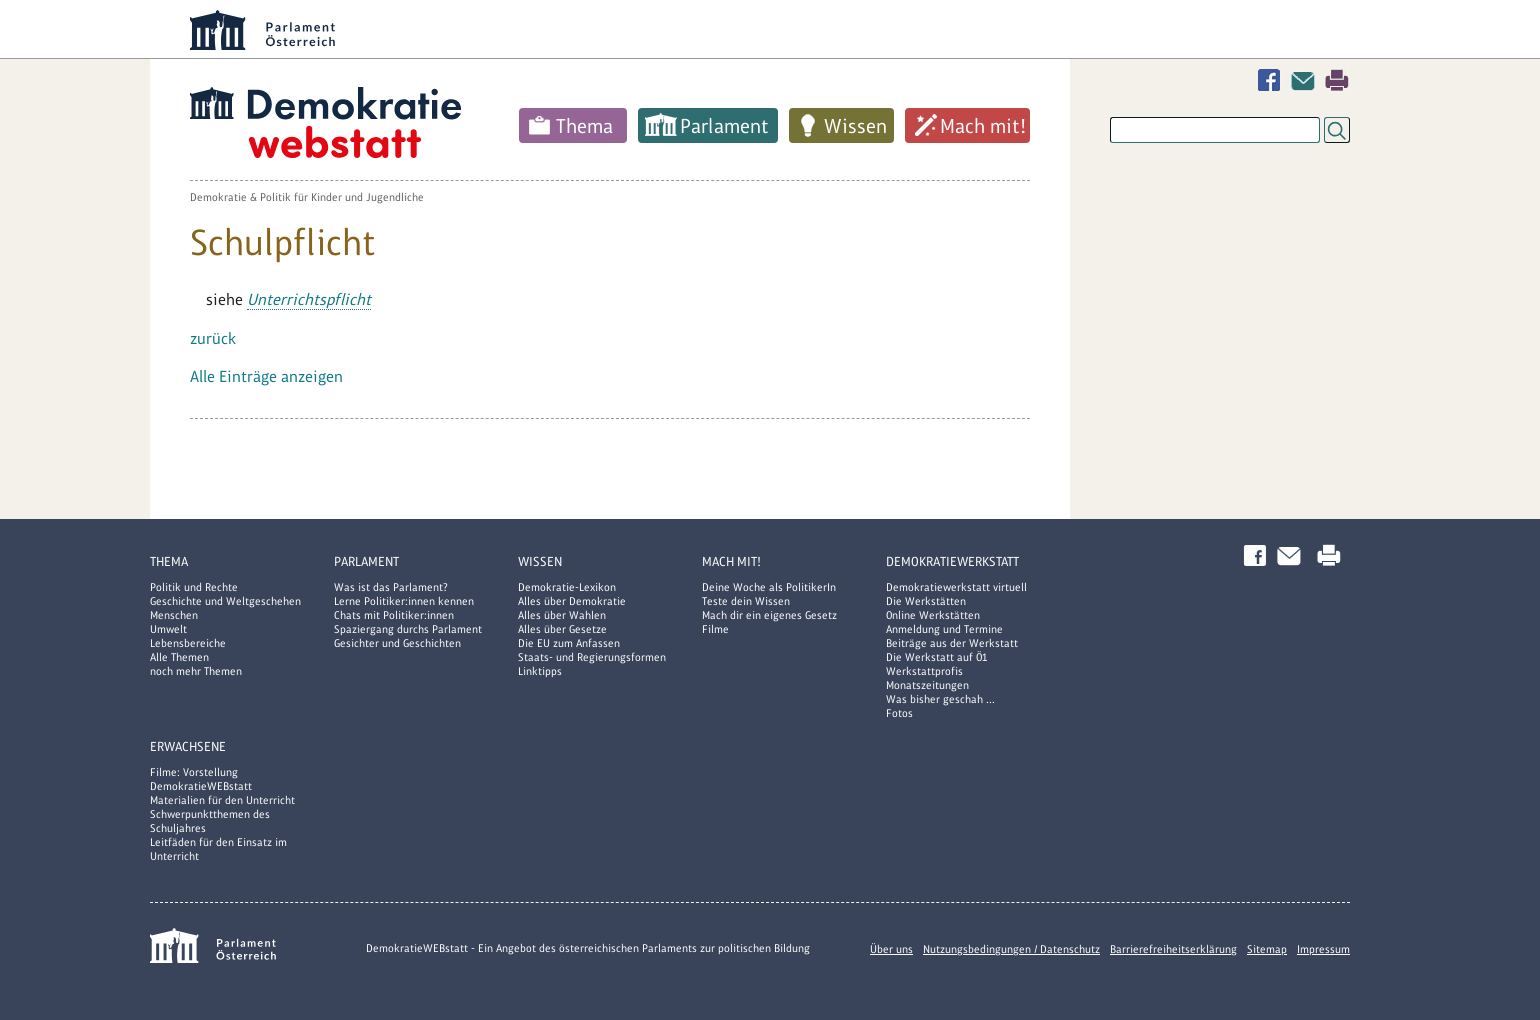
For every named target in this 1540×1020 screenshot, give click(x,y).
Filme (715, 629)
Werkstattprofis (924, 671)
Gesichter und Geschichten (397, 643)
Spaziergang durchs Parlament (408, 629)
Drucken (1337, 80)
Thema (584, 126)
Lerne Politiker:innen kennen (404, 601)
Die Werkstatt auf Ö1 (937, 657)
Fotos (899, 713)
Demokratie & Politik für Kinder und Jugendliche (307, 197)
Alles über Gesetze (562, 629)
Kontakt (1307, 80)
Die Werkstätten (926, 601)
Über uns (891, 949)
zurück (213, 338)
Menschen (174, 615)
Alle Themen (179, 657)
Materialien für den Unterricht (222, 800)
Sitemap (1267, 949)
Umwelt (168, 629)
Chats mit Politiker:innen (394, 615)
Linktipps (540, 671)
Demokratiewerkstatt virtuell (956, 587)
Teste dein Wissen (746, 601)
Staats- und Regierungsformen (592, 657)
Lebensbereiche (188, 643)
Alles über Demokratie (572, 601)
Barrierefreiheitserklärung (1173, 949)
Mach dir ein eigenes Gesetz (769, 615)
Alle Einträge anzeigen (266, 376)
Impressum (1323, 949)
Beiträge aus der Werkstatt (952, 643)
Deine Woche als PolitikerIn (769, 587)
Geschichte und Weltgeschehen (225, 601)
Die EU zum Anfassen (569, 643)
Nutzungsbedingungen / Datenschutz (1011, 949)
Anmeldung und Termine (944, 629)
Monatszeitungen (927, 685)
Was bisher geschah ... (940, 699)
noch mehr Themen (196, 671)
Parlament (724, 126)
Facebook (1273, 80)
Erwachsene (188, 746)
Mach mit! (983, 126)
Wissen (855, 126)
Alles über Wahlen (562, 615)
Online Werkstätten (933, 615)
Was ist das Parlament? (391, 587)
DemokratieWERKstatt (952, 561)
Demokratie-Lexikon (567, 587)
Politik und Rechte (194, 587)
